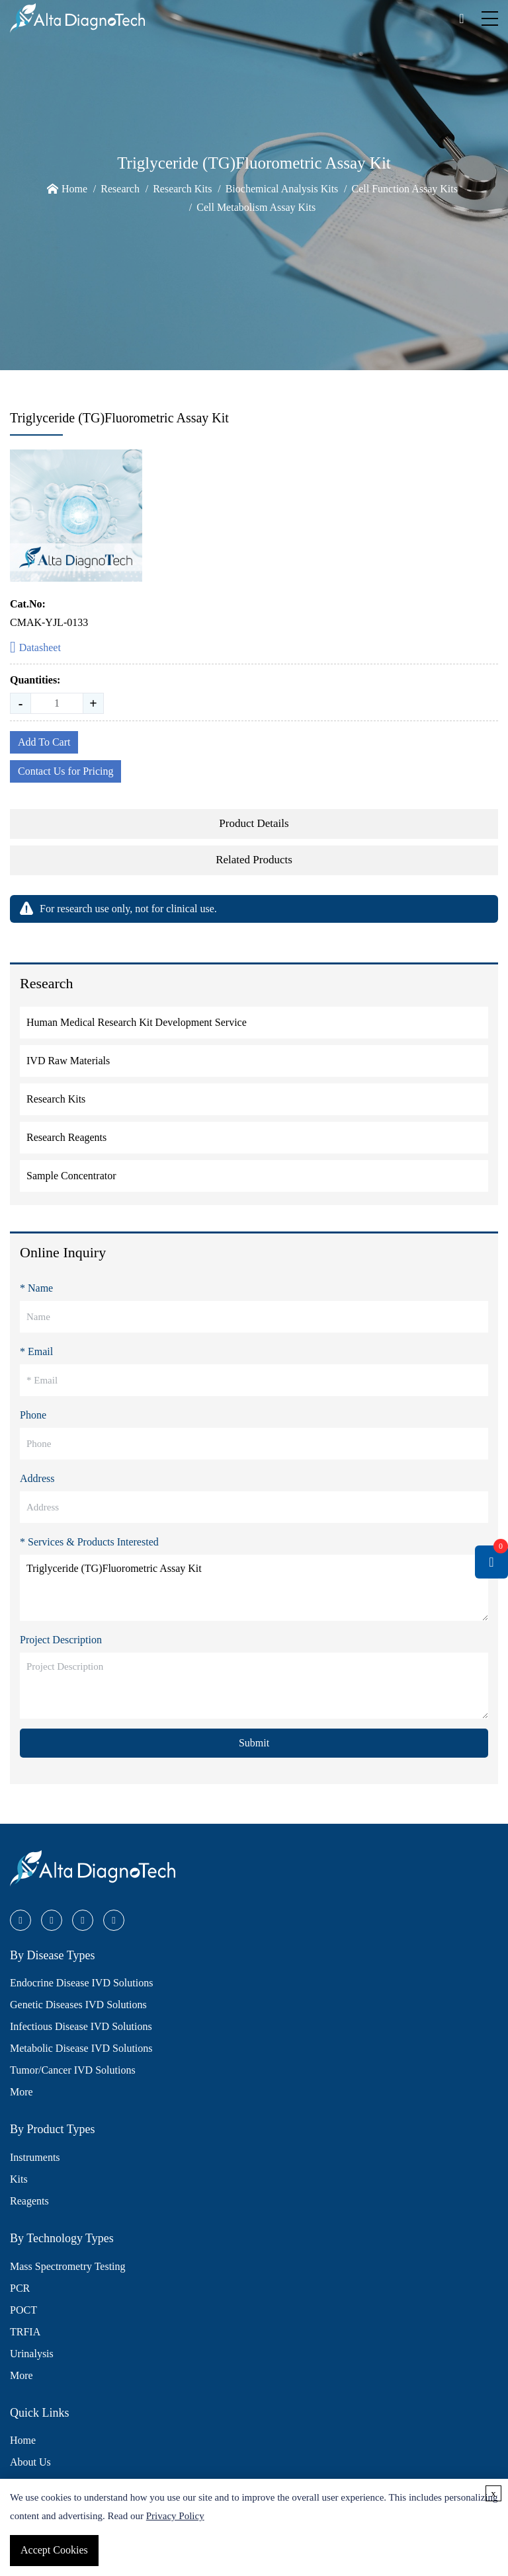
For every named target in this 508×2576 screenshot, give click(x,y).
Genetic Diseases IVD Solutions (78, 2004)
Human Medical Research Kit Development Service (136, 1022)
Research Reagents (66, 1137)
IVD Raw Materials (68, 1060)
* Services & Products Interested (89, 1541)
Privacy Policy (175, 2516)
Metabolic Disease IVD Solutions (81, 2048)
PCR (20, 2288)
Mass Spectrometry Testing (68, 2266)
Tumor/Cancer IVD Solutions (73, 2070)
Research (120, 188)
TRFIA (25, 2331)
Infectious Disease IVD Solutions (81, 2026)
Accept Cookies (54, 2550)
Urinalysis (32, 2353)
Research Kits (182, 188)
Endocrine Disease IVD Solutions (81, 1982)
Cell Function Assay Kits (405, 188)
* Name (36, 1288)
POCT (23, 2310)
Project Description (61, 1639)
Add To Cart (44, 742)
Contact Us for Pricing (65, 771)
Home (74, 188)
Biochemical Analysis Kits (282, 188)
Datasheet (35, 648)
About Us (30, 2462)
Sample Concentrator (71, 1175)
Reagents (29, 2200)
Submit (254, 1742)
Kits (19, 2179)
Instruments (35, 2157)
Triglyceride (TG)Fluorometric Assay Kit (254, 1588)
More (21, 2091)
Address (37, 1478)
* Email (36, 1351)
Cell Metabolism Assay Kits (256, 207)
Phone (33, 1415)
